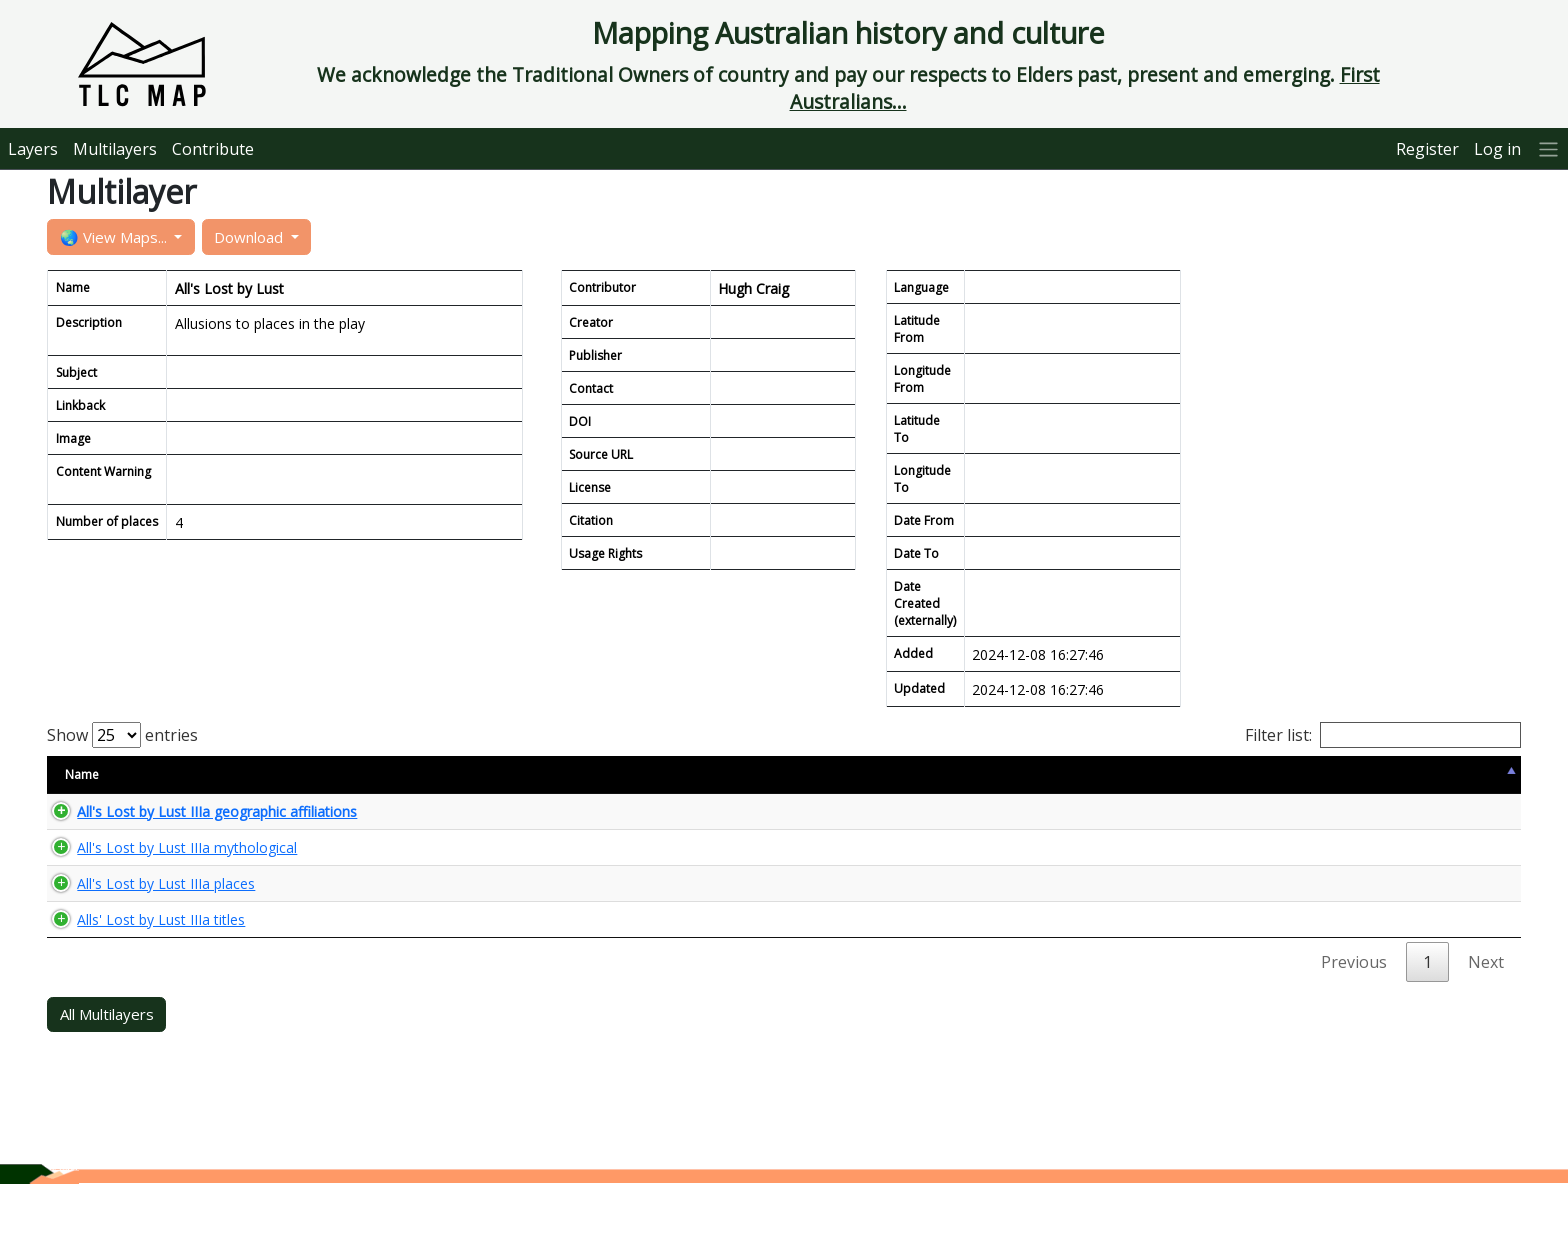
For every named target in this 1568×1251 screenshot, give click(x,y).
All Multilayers (107, 1081)
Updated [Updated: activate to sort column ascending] (1136, 774)
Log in (1497, 149)
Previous (1354, 1029)
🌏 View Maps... (115, 237)
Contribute (213, 149)
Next (1486, 1029)
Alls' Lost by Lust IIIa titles (141, 977)
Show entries (122, 735)
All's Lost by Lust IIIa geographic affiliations (197, 819)
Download (250, 237)
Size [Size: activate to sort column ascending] (567, 774)
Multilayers (115, 149)
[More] (1549, 148)
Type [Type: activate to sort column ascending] (665, 774)
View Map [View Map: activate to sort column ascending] (1292, 774)
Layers (33, 149)
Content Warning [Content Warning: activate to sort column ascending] (803, 774)
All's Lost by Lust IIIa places (146, 924)
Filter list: (1383, 735)
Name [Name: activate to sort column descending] (82, 774)
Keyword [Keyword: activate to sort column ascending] (995, 774)
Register (1427, 149)
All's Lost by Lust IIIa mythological (167, 872)
